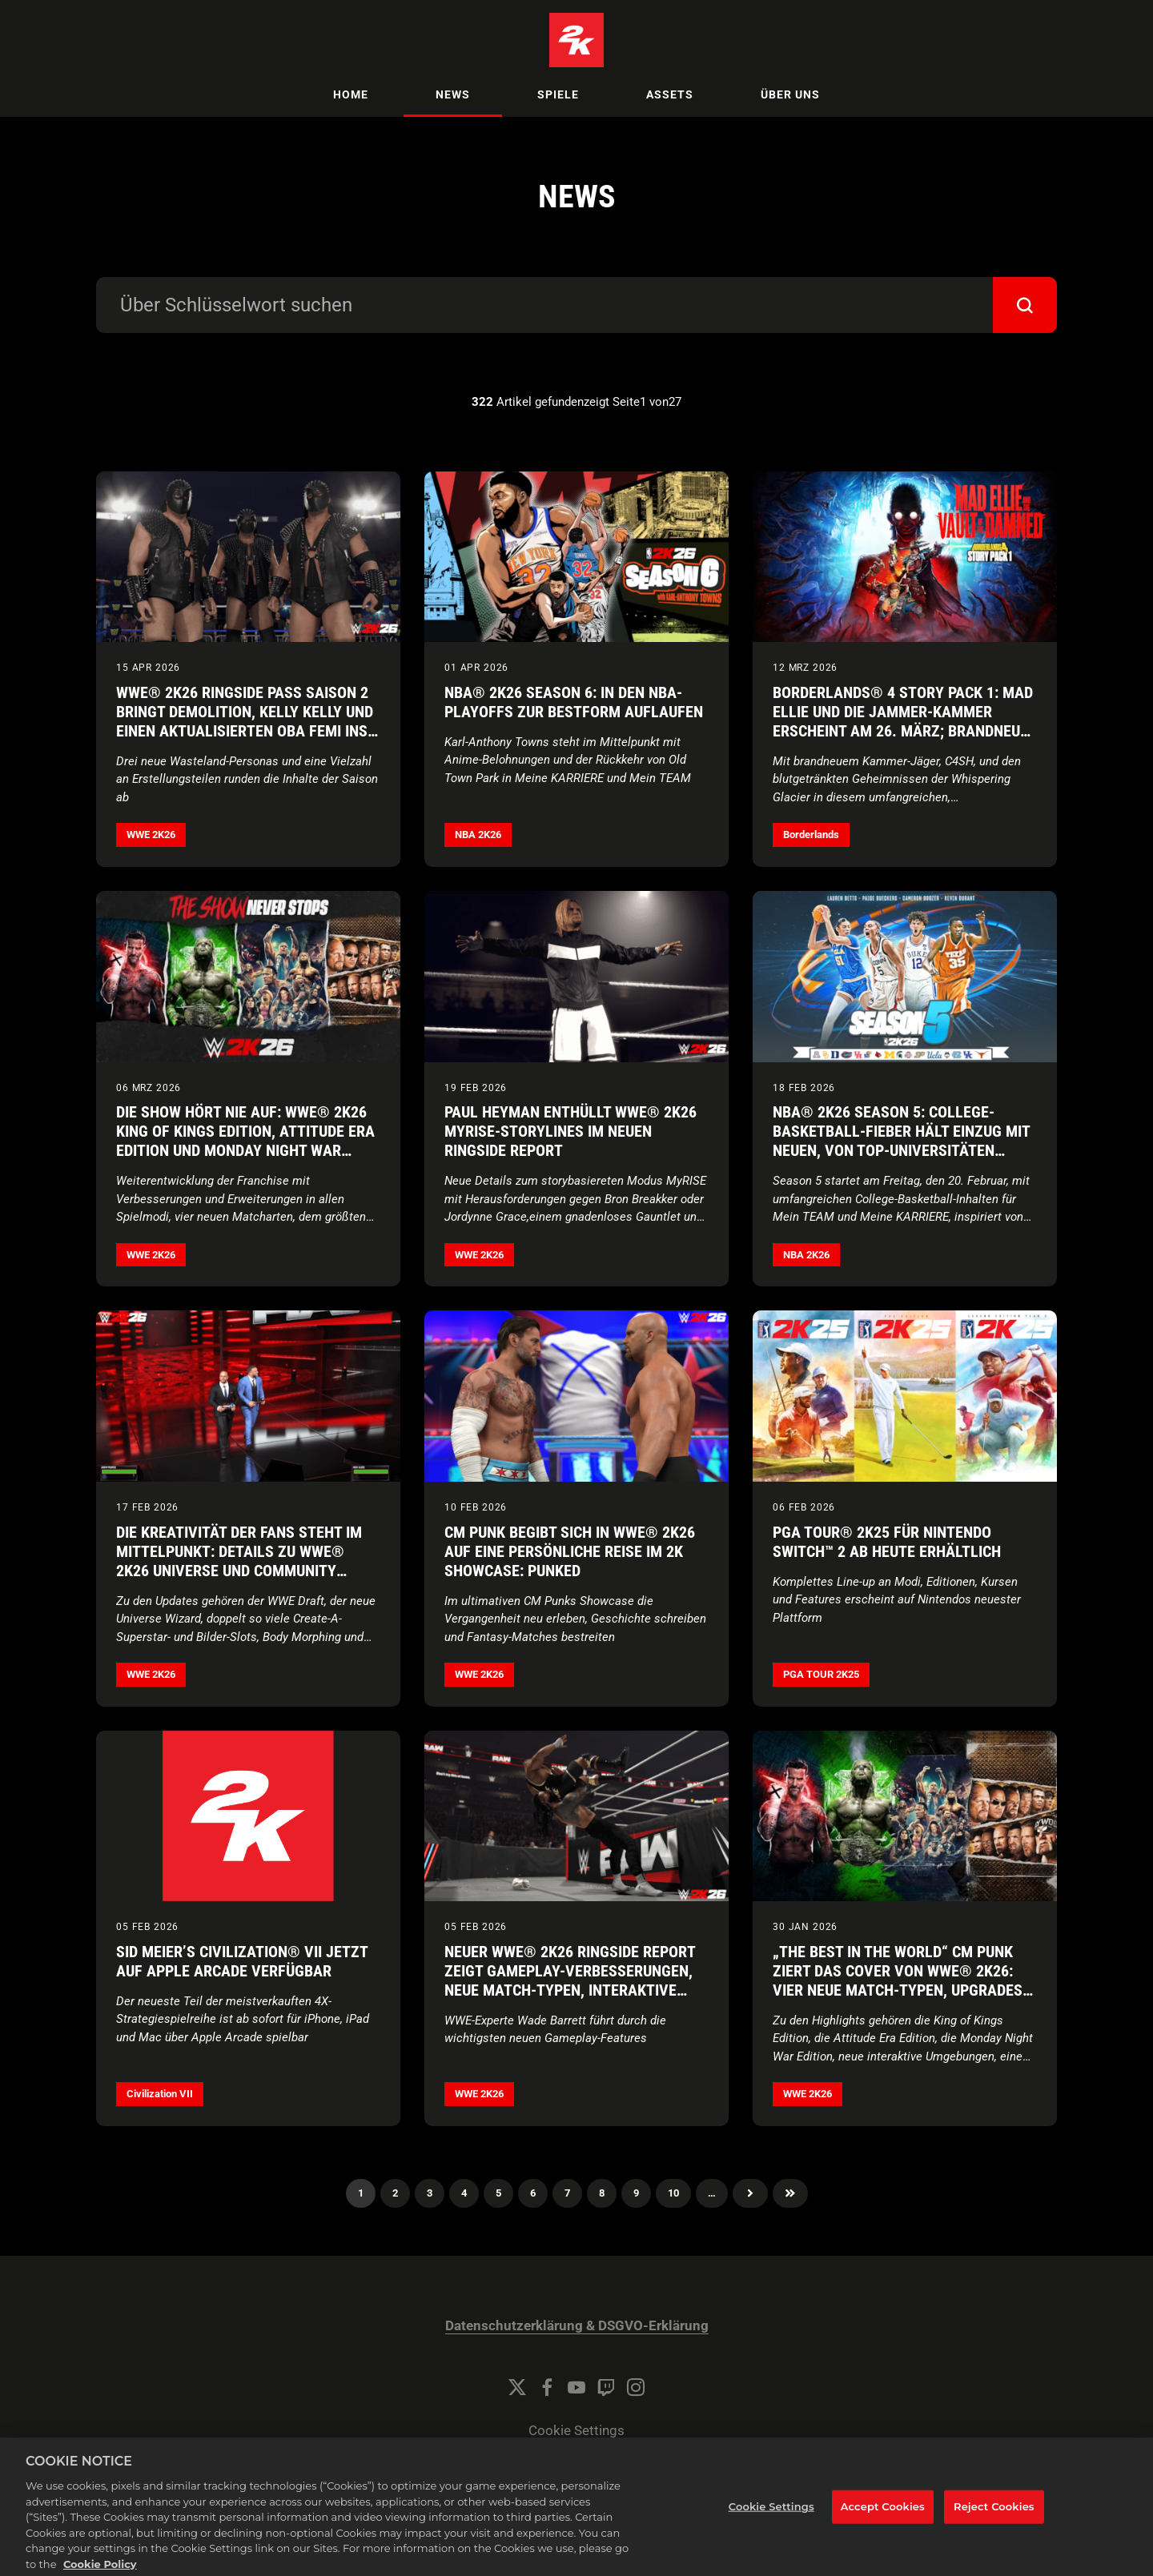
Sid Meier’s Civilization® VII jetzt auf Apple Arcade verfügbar (242, 1961)
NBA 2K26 (478, 835)
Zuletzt (790, 2193)
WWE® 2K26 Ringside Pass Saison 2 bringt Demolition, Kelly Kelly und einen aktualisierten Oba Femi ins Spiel (244, 721)
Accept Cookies (883, 2521)
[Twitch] (606, 2387)
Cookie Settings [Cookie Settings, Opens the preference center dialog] (771, 2521)
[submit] (1025, 305)
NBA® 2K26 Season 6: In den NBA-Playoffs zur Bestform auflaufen (573, 702)
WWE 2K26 (151, 835)
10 (673, 2193)
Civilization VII (160, 2094)
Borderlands (811, 835)
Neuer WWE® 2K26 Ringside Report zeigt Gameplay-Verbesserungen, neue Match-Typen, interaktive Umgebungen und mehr (569, 1980)
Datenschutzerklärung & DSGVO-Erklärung (577, 2325)
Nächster (750, 2193)
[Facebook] (547, 2387)
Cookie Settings (576, 2430)
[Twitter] (517, 2387)
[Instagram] (636, 2387)
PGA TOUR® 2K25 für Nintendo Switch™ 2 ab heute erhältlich (887, 1542)
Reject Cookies (994, 2521)
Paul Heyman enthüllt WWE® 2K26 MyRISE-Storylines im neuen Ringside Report (570, 1131)
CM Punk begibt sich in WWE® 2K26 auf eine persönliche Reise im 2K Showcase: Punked (569, 1551)
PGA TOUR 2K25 (821, 1674)
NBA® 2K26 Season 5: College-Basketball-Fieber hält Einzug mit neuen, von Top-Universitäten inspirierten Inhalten (901, 1140)
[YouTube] (576, 2387)
